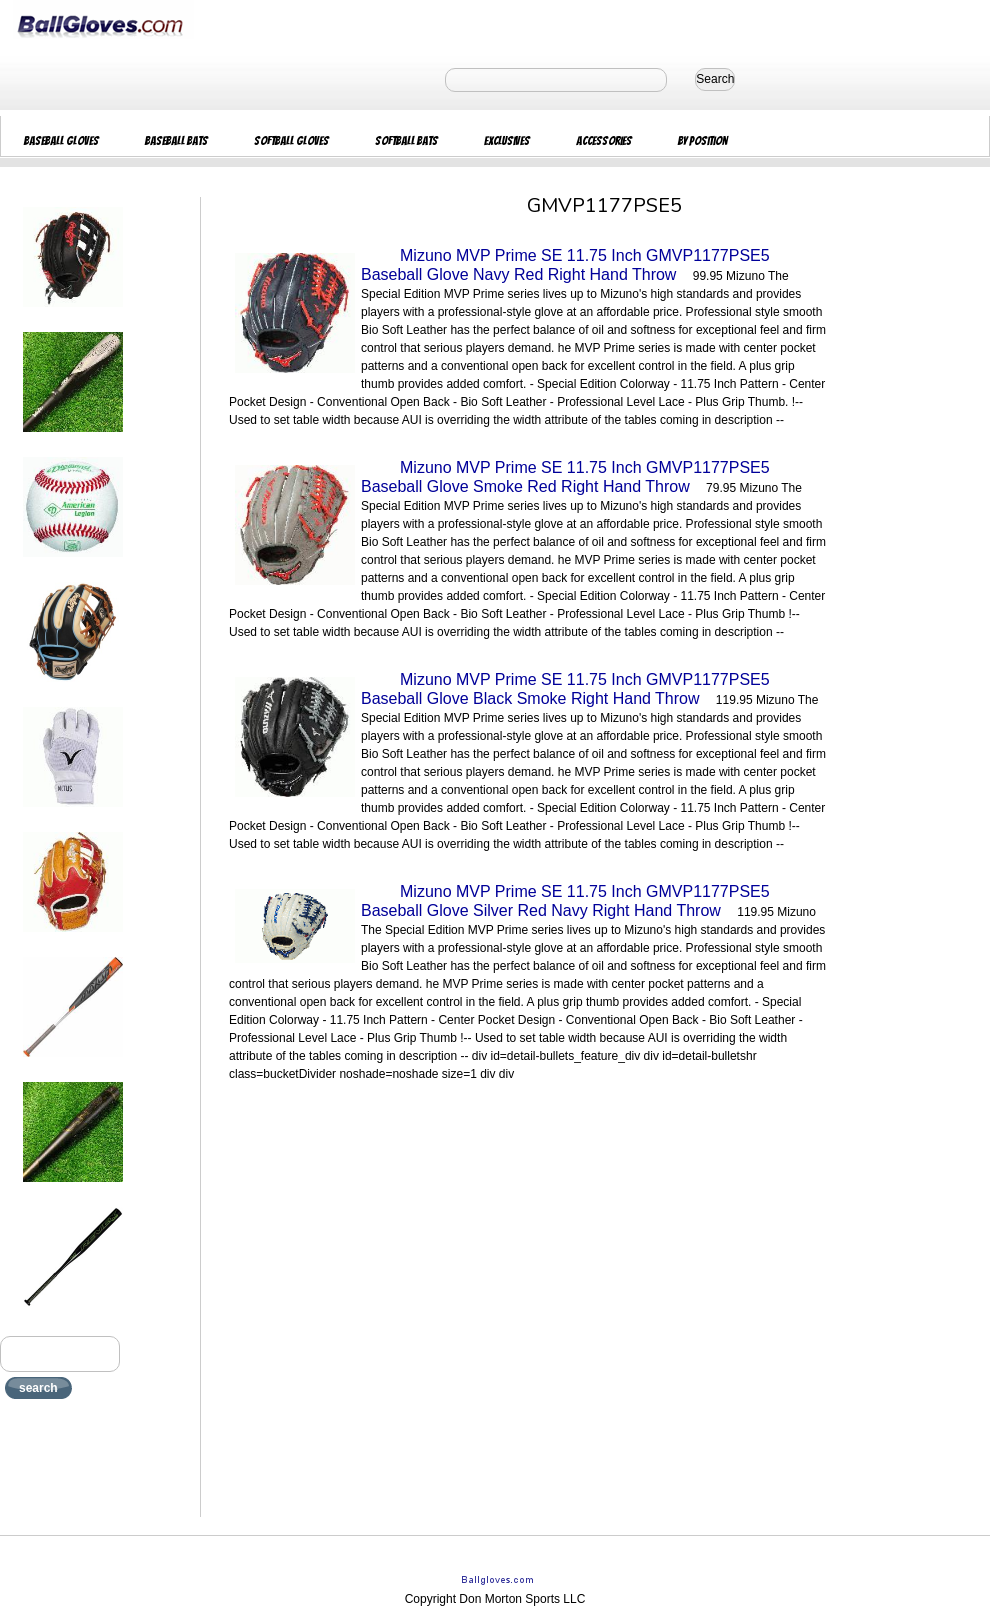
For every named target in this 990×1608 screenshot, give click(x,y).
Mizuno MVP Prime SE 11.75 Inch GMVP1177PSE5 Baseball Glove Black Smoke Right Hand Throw (565, 689)
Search (715, 79)
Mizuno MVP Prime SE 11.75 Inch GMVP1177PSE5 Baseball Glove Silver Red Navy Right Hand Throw (565, 901)
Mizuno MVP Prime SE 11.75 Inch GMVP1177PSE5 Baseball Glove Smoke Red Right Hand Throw (565, 477)
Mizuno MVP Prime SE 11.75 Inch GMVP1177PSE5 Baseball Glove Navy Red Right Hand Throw (565, 265)
